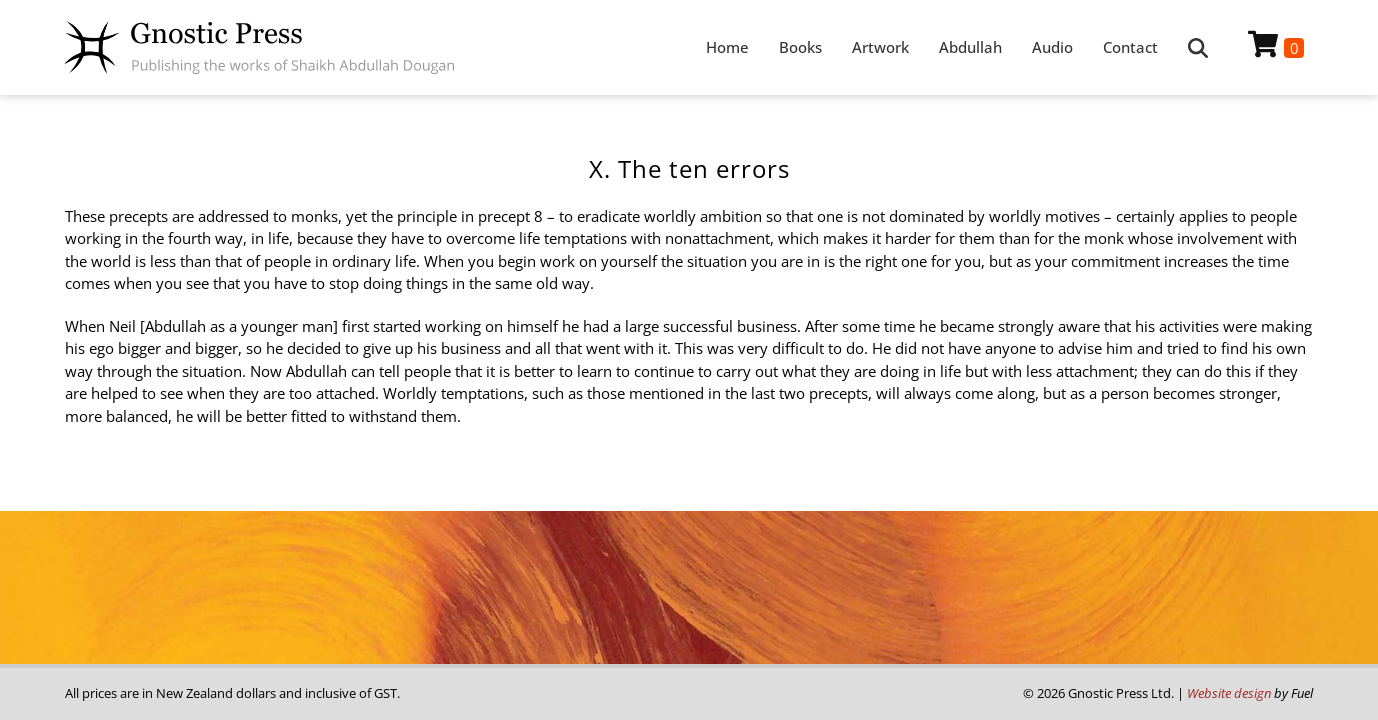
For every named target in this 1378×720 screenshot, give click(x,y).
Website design (1229, 693)
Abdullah (970, 47)
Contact (1130, 47)
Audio (1052, 47)
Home (727, 47)
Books (800, 47)
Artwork (880, 47)
